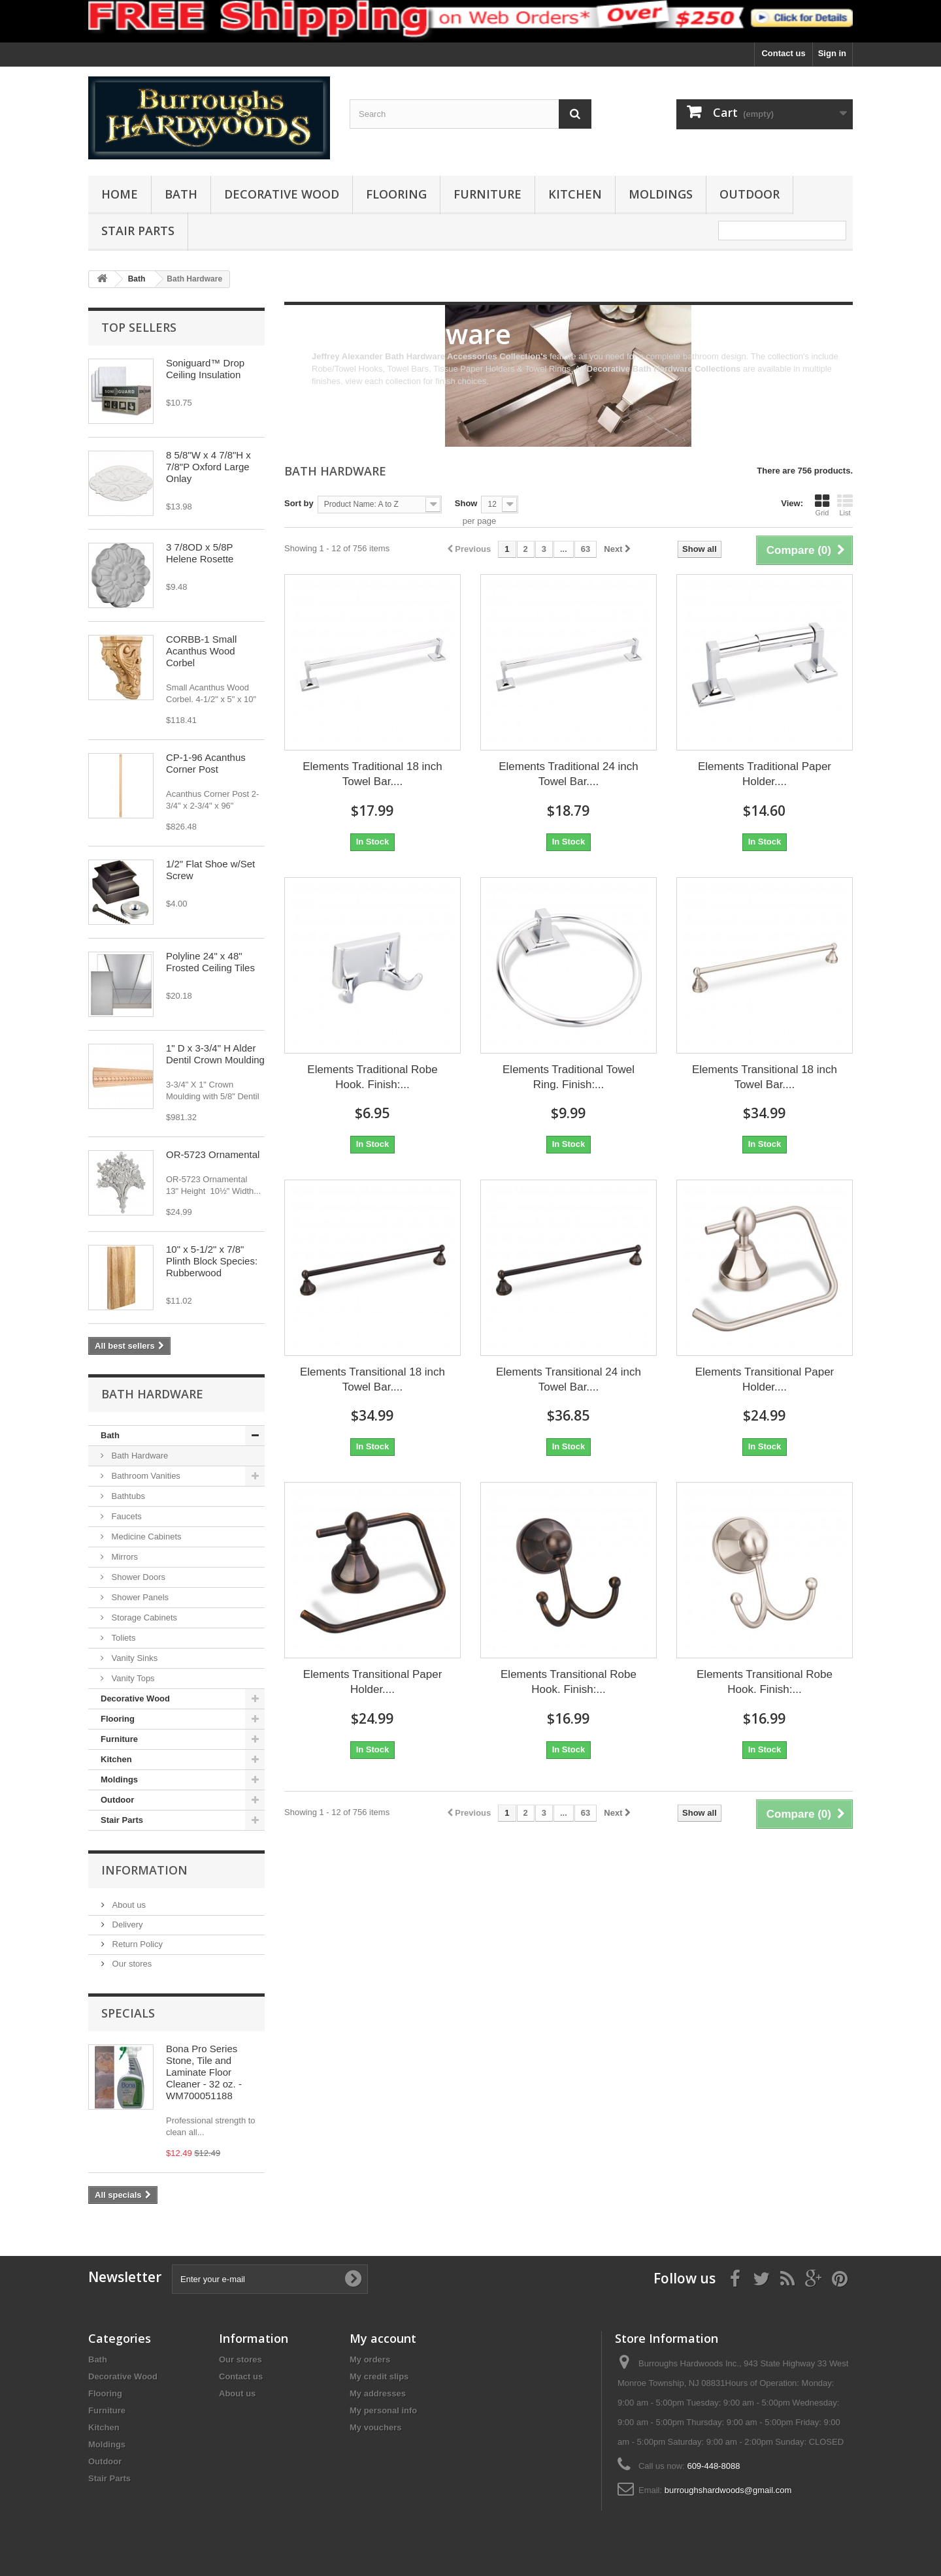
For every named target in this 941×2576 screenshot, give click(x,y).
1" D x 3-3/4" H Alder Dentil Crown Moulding (215, 1053)
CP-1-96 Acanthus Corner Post (206, 763)
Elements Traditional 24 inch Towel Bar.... (568, 774)
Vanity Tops (132, 1678)
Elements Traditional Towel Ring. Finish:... (569, 1077)
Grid (822, 505)
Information (144, 1870)
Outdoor (749, 194)
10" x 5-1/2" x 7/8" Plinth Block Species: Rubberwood (211, 1261)
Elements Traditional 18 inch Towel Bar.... (372, 774)
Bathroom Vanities (144, 1476)
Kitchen (575, 194)
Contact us (783, 53)
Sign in (832, 53)
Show (466, 503)
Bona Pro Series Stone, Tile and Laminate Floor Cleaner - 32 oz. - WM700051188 (204, 2072)
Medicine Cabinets (145, 1536)
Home (119, 194)
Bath (181, 194)
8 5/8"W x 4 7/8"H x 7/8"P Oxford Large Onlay (208, 466)
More (321, 393)
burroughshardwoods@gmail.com (728, 2490)
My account (383, 2338)
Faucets (125, 1516)
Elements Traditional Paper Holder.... (764, 774)
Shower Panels (139, 1597)
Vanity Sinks (133, 1658)
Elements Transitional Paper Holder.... (764, 1379)
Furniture (487, 194)
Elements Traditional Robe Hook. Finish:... (372, 1077)
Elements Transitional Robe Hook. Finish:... (568, 1682)
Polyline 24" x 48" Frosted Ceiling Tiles (210, 961)
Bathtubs (127, 1496)
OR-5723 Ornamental (212, 1154)
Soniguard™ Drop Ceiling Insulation (205, 368)
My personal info (383, 2410)
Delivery (126, 1924)
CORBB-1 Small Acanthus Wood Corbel (201, 651)
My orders (370, 2359)
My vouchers (375, 2427)
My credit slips (379, 2376)
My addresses (378, 2393)
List (845, 505)
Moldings (661, 194)
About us (128, 1905)
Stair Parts (137, 230)
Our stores (131, 1964)
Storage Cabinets (143, 1617)
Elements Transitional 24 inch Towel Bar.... (568, 1379)
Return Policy (136, 1944)
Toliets (122, 1638)
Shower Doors (137, 1577)
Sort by (299, 503)
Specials (128, 2013)
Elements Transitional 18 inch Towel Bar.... (764, 1077)
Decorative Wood (281, 194)
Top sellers (138, 327)
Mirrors (123, 1557)
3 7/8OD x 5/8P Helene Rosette (199, 552)
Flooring (396, 194)
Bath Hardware (138, 1455)
